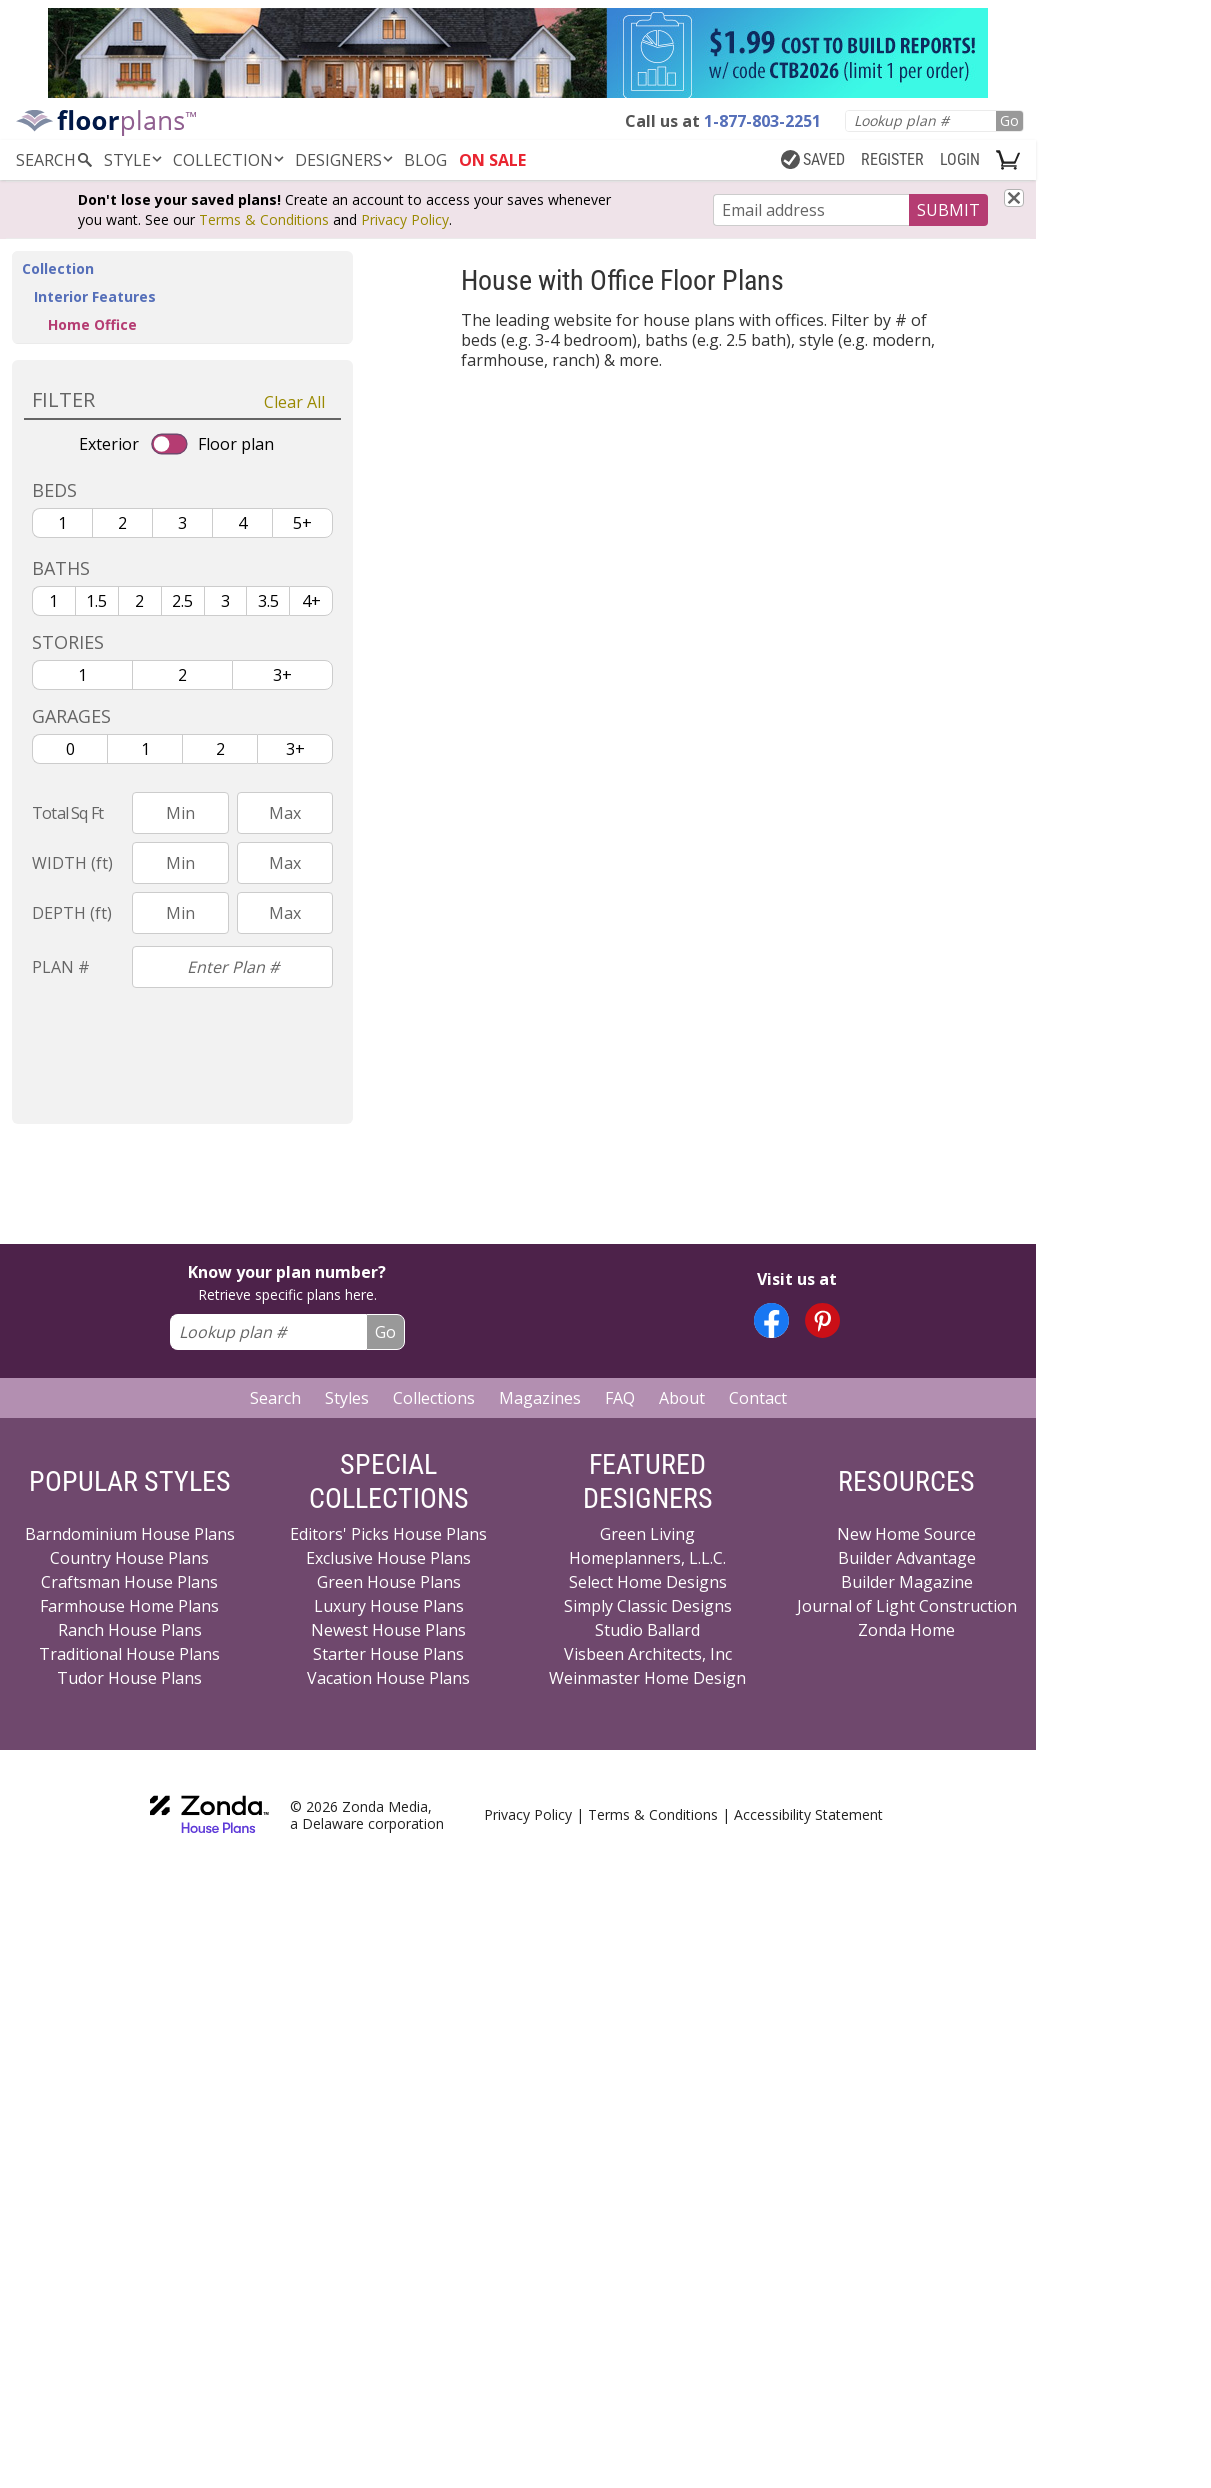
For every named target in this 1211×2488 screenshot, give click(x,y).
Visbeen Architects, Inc (648, 1654)
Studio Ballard (647, 1630)
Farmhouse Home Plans (129, 1606)
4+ (311, 601)
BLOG (425, 160)
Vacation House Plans (388, 1678)
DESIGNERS (345, 160)
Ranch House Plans (130, 1630)
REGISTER (892, 159)
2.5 (182, 601)
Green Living (647, 1534)
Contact (758, 1398)
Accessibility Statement (808, 1814)
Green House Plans (389, 1582)
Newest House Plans (388, 1630)
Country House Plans (129, 1558)
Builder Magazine (907, 1582)
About (682, 1398)
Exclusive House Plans (388, 1558)
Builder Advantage (907, 1558)
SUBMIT (948, 210)
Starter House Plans (388, 1654)
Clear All (294, 402)
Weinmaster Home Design (647, 1678)
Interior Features (95, 296)
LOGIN (960, 159)
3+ (282, 675)
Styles (347, 1398)
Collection (230, 160)
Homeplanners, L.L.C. (647, 1558)
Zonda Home (906, 1630)
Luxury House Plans (389, 1606)
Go (1009, 120)
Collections (434, 1398)
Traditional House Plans (129, 1654)
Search (275, 1398)
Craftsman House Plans (129, 1582)
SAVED (813, 159)
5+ (302, 523)
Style (134, 160)
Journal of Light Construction (907, 1606)
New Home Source (906, 1534)
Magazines (540, 1398)
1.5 (96, 601)
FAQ (620, 1398)
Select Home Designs (648, 1582)
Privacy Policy (405, 219)
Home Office (92, 324)
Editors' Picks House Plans (388, 1534)
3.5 (268, 601)
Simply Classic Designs (648, 1606)
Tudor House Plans (129, 1678)
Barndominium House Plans (130, 1534)
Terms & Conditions (264, 219)
